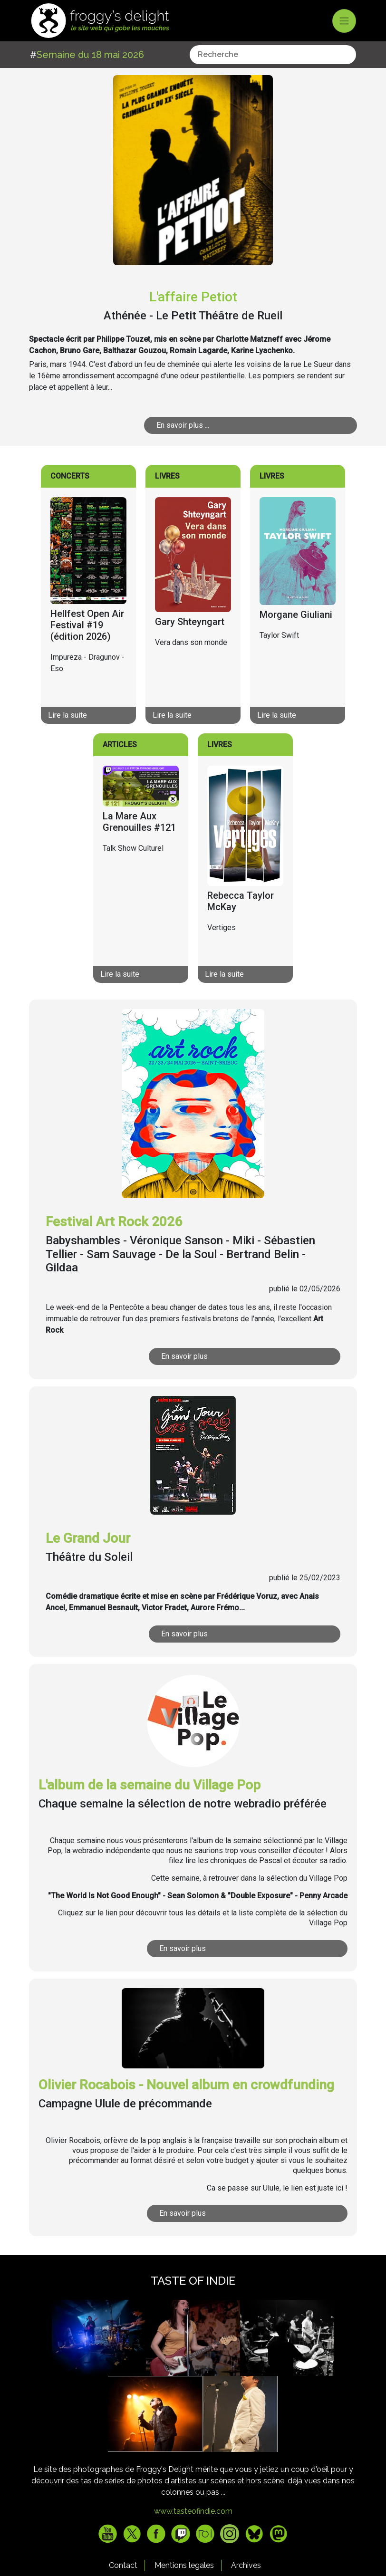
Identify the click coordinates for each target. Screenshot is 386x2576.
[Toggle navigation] (344, 21)
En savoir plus (184, 1356)
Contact (123, 2565)
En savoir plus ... (182, 425)
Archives (246, 2565)
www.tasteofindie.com (193, 2511)
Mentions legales (184, 2565)
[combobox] (273, 54)
